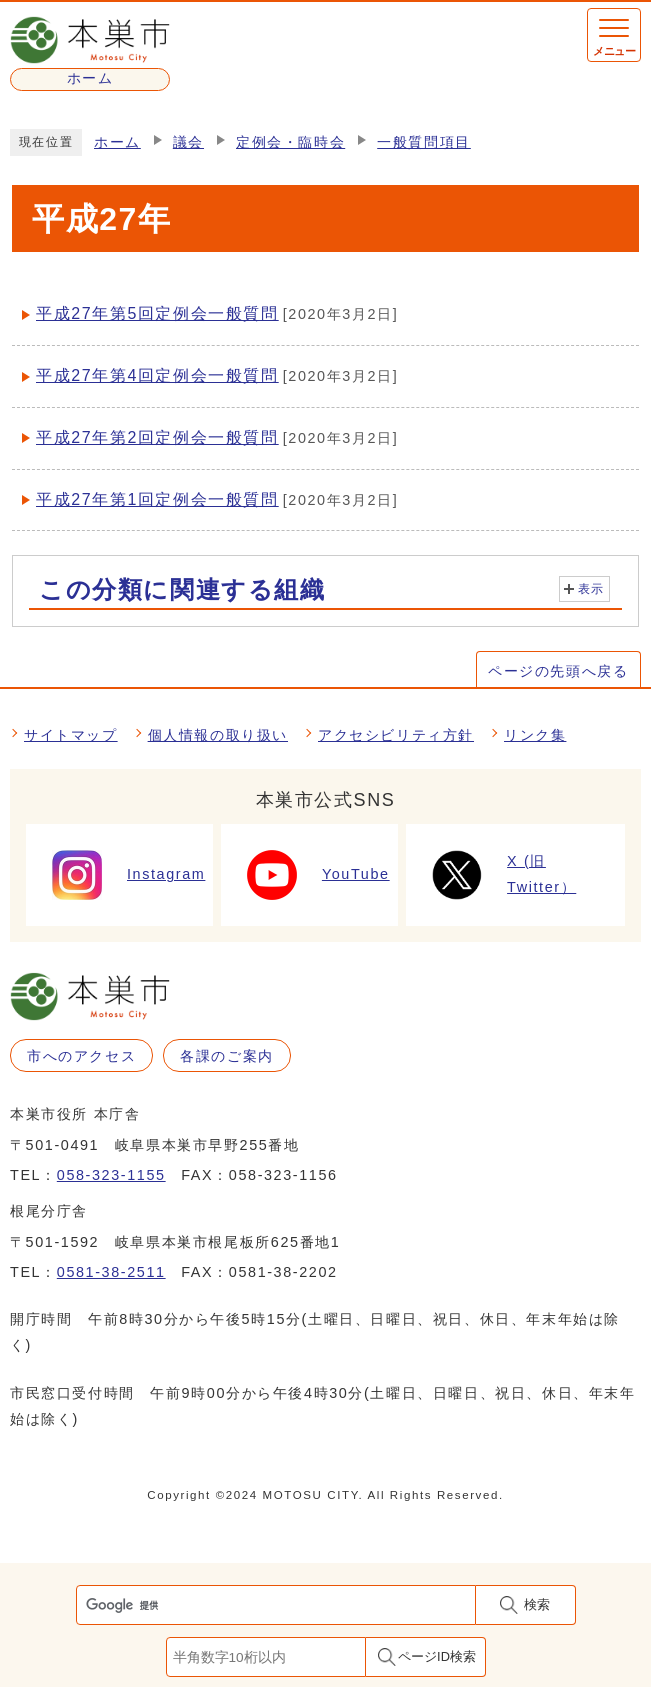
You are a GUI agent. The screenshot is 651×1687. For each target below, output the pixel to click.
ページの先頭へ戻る (558, 671)
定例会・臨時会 (290, 142)
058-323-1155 (111, 1175)
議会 (188, 142)
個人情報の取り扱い (218, 735)
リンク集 (535, 735)
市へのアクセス (81, 1056)
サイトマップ (71, 735)
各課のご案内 (227, 1056)
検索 (537, 1604)
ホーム (117, 142)
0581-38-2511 (111, 1272)
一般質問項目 (424, 142)
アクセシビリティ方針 (396, 735)
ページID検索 (437, 1656)
